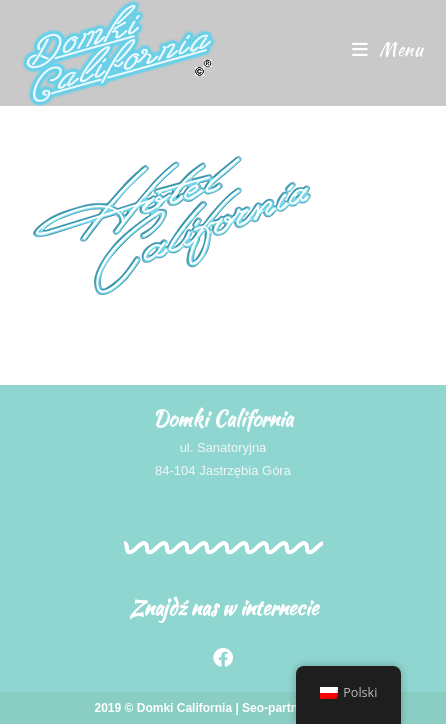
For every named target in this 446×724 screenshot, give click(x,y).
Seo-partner (275, 708)
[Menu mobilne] (388, 49)
